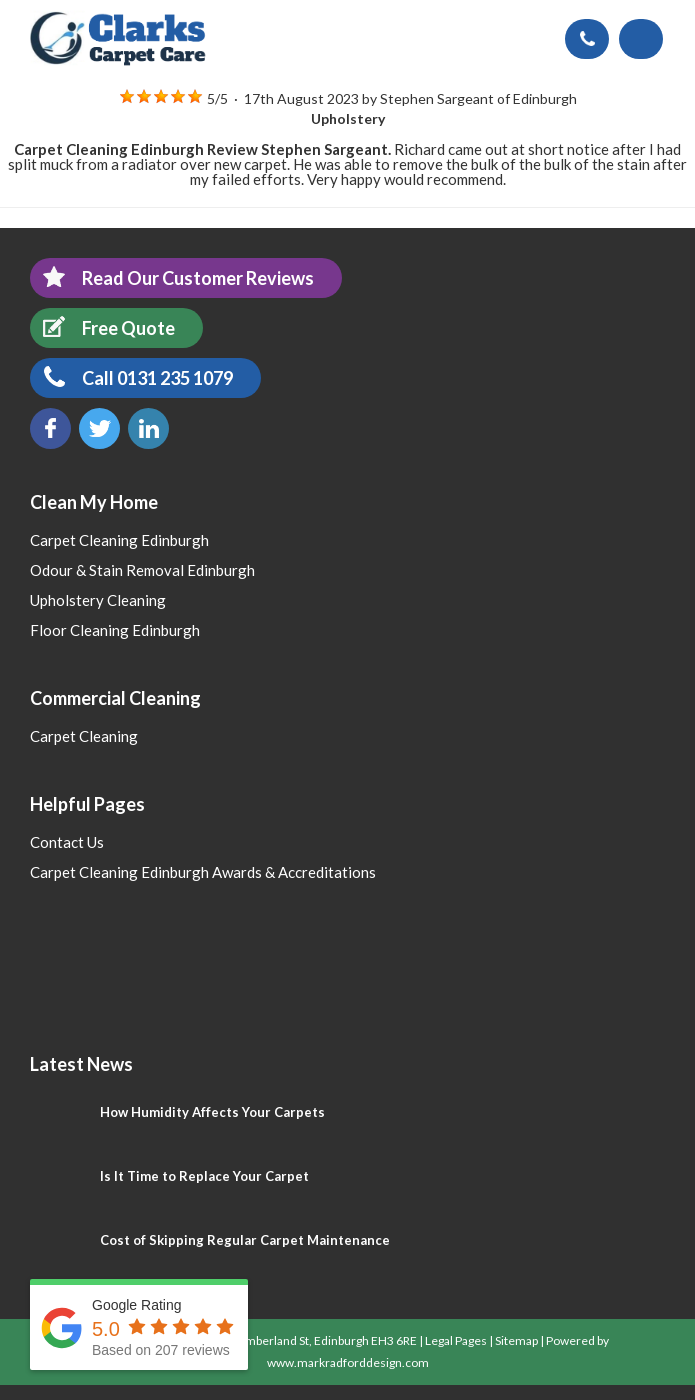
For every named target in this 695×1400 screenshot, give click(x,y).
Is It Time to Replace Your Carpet (204, 1176)
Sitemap (516, 1340)
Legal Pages (456, 1340)
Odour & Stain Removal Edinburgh (142, 570)
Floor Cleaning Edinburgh (115, 630)
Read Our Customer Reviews (172, 277)
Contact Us (67, 842)
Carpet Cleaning (84, 736)
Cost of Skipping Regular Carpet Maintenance (245, 1240)
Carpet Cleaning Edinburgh (119, 540)
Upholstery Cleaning (98, 600)
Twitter (99, 428)
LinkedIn (148, 428)
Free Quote (102, 327)
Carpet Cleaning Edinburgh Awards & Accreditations (203, 872)
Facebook (50, 428)
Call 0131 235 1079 (131, 377)
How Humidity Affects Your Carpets (212, 1112)
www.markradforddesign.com (348, 1362)
